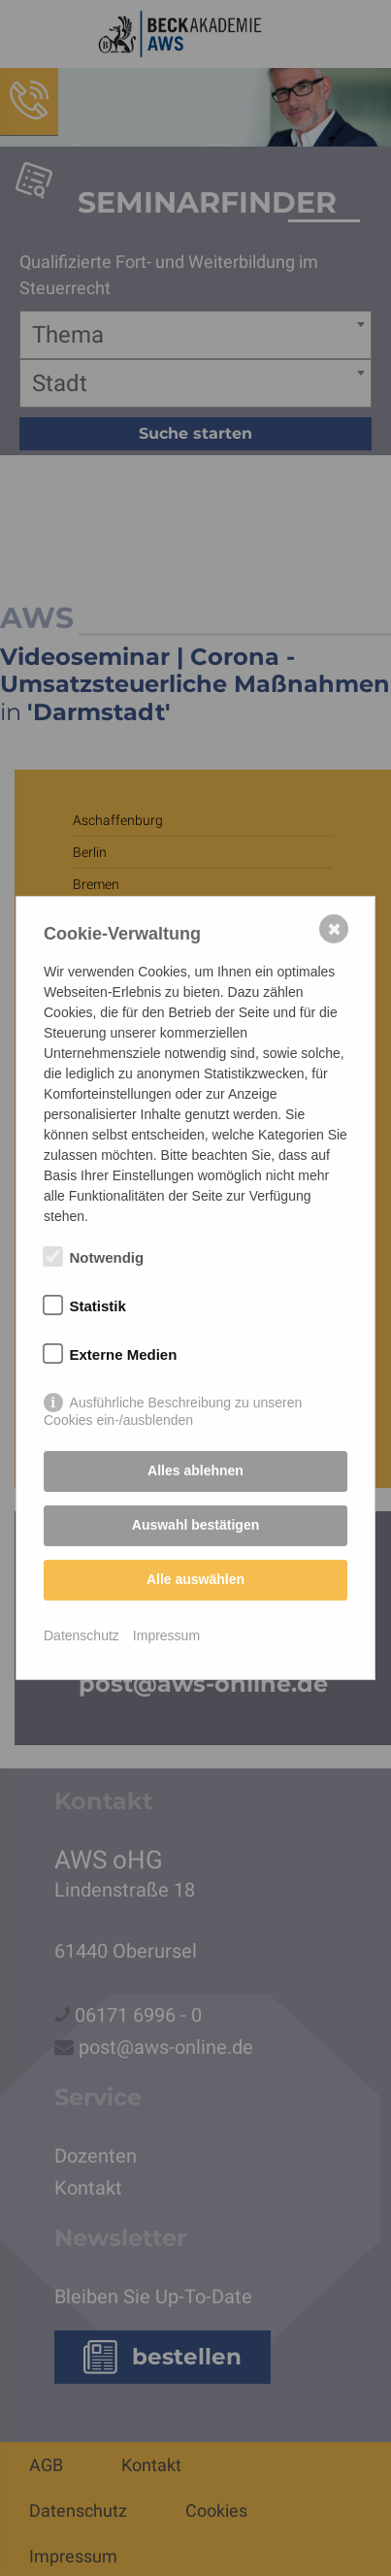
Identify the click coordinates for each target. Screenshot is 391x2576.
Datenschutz (81, 1635)
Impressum (166, 1635)
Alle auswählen (195, 1579)
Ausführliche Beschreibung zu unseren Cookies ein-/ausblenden (173, 1403)
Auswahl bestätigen (195, 1525)
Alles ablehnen (195, 1470)
